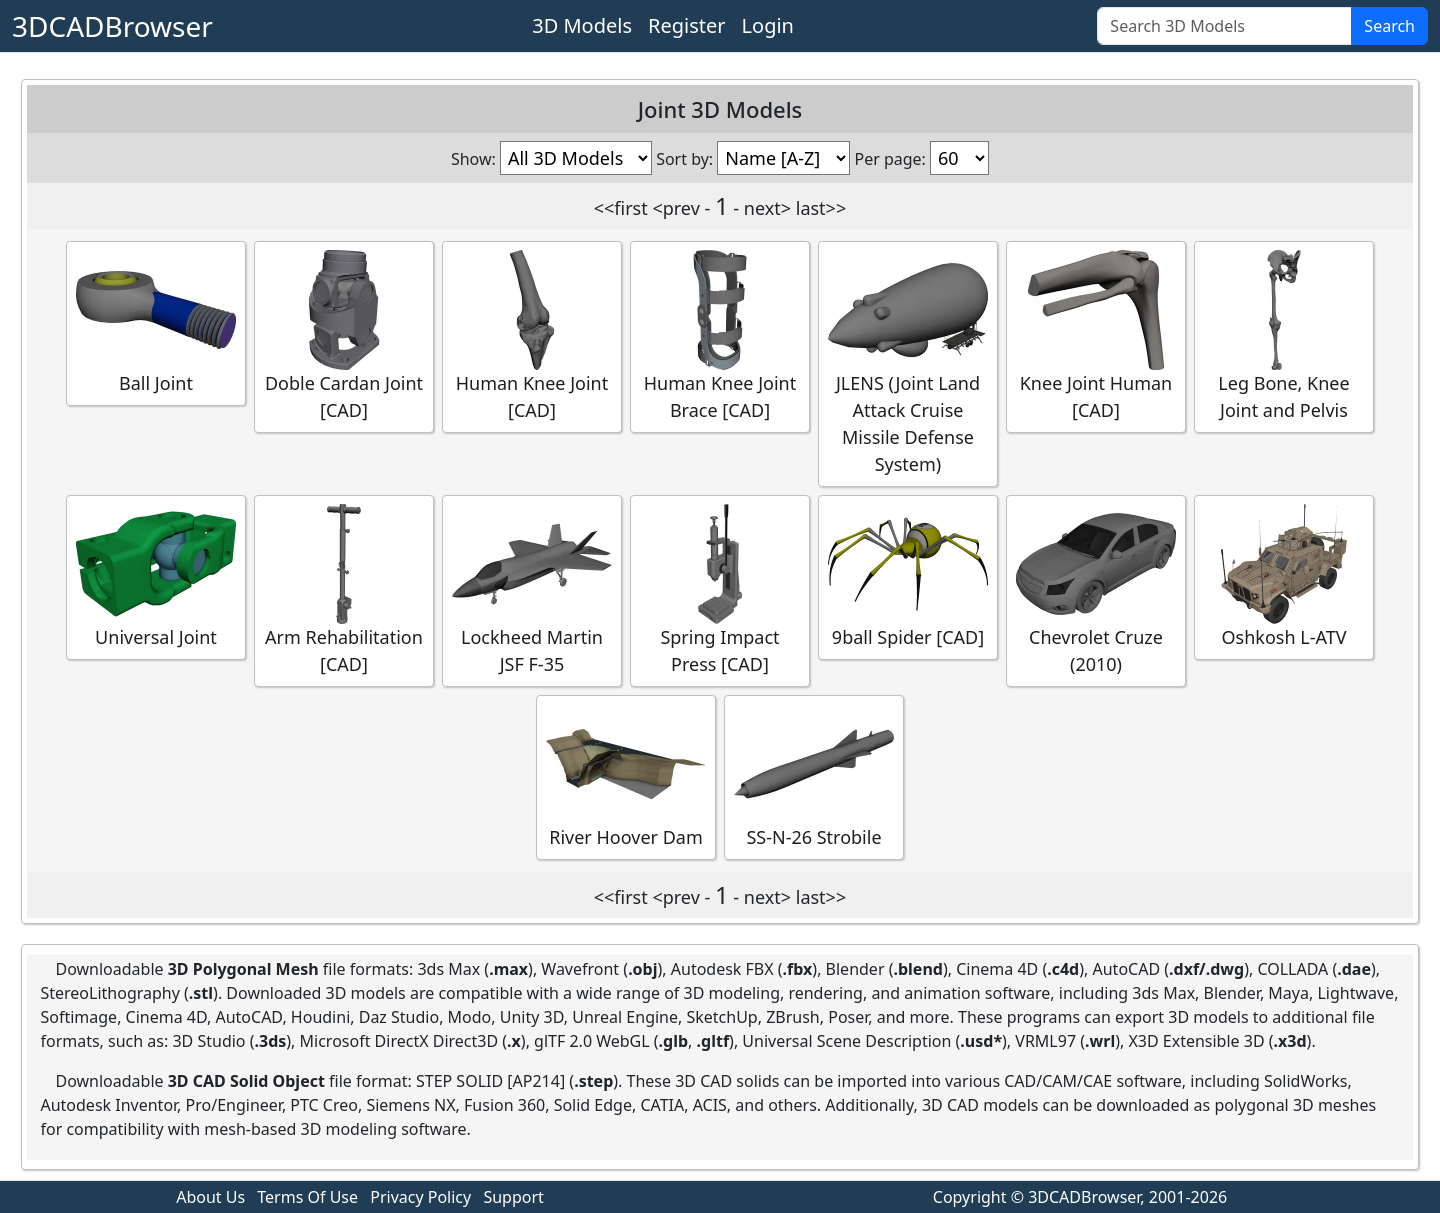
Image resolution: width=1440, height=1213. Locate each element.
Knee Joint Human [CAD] (1096, 336)
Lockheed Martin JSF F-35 (532, 590)
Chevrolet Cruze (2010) (1096, 590)
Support (513, 1197)
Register (687, 25)
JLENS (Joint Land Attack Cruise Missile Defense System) (908, 363)
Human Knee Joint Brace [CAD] (720, 336)
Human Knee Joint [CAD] (532, 336)
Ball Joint (156, 322)
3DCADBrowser (112, 26)
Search (1389, 26)
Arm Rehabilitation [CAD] (344, 590)
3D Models (582, 25)
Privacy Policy (420, 1197)
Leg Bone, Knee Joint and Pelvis (1284, 336)
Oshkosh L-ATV (1284, 576)
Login (768, 25)
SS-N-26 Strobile (814, 776)
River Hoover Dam (626, 776)
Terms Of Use (307, 1197)
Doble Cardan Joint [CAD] (344, 336)
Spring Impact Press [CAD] (720, 590)
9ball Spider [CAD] (908, 576)
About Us (210, 1197)
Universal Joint (156, 576)
